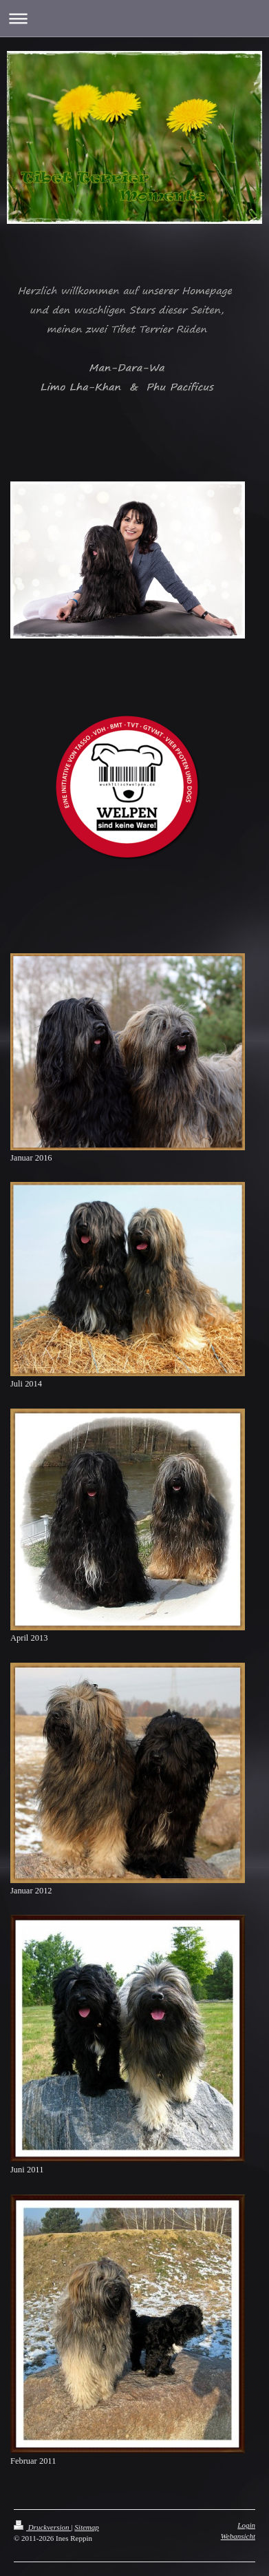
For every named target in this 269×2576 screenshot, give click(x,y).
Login (246, 2525)
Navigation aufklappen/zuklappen (134, 18)
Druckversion (42, 2527)
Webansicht (238, 2536)
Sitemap (86, 2527)
